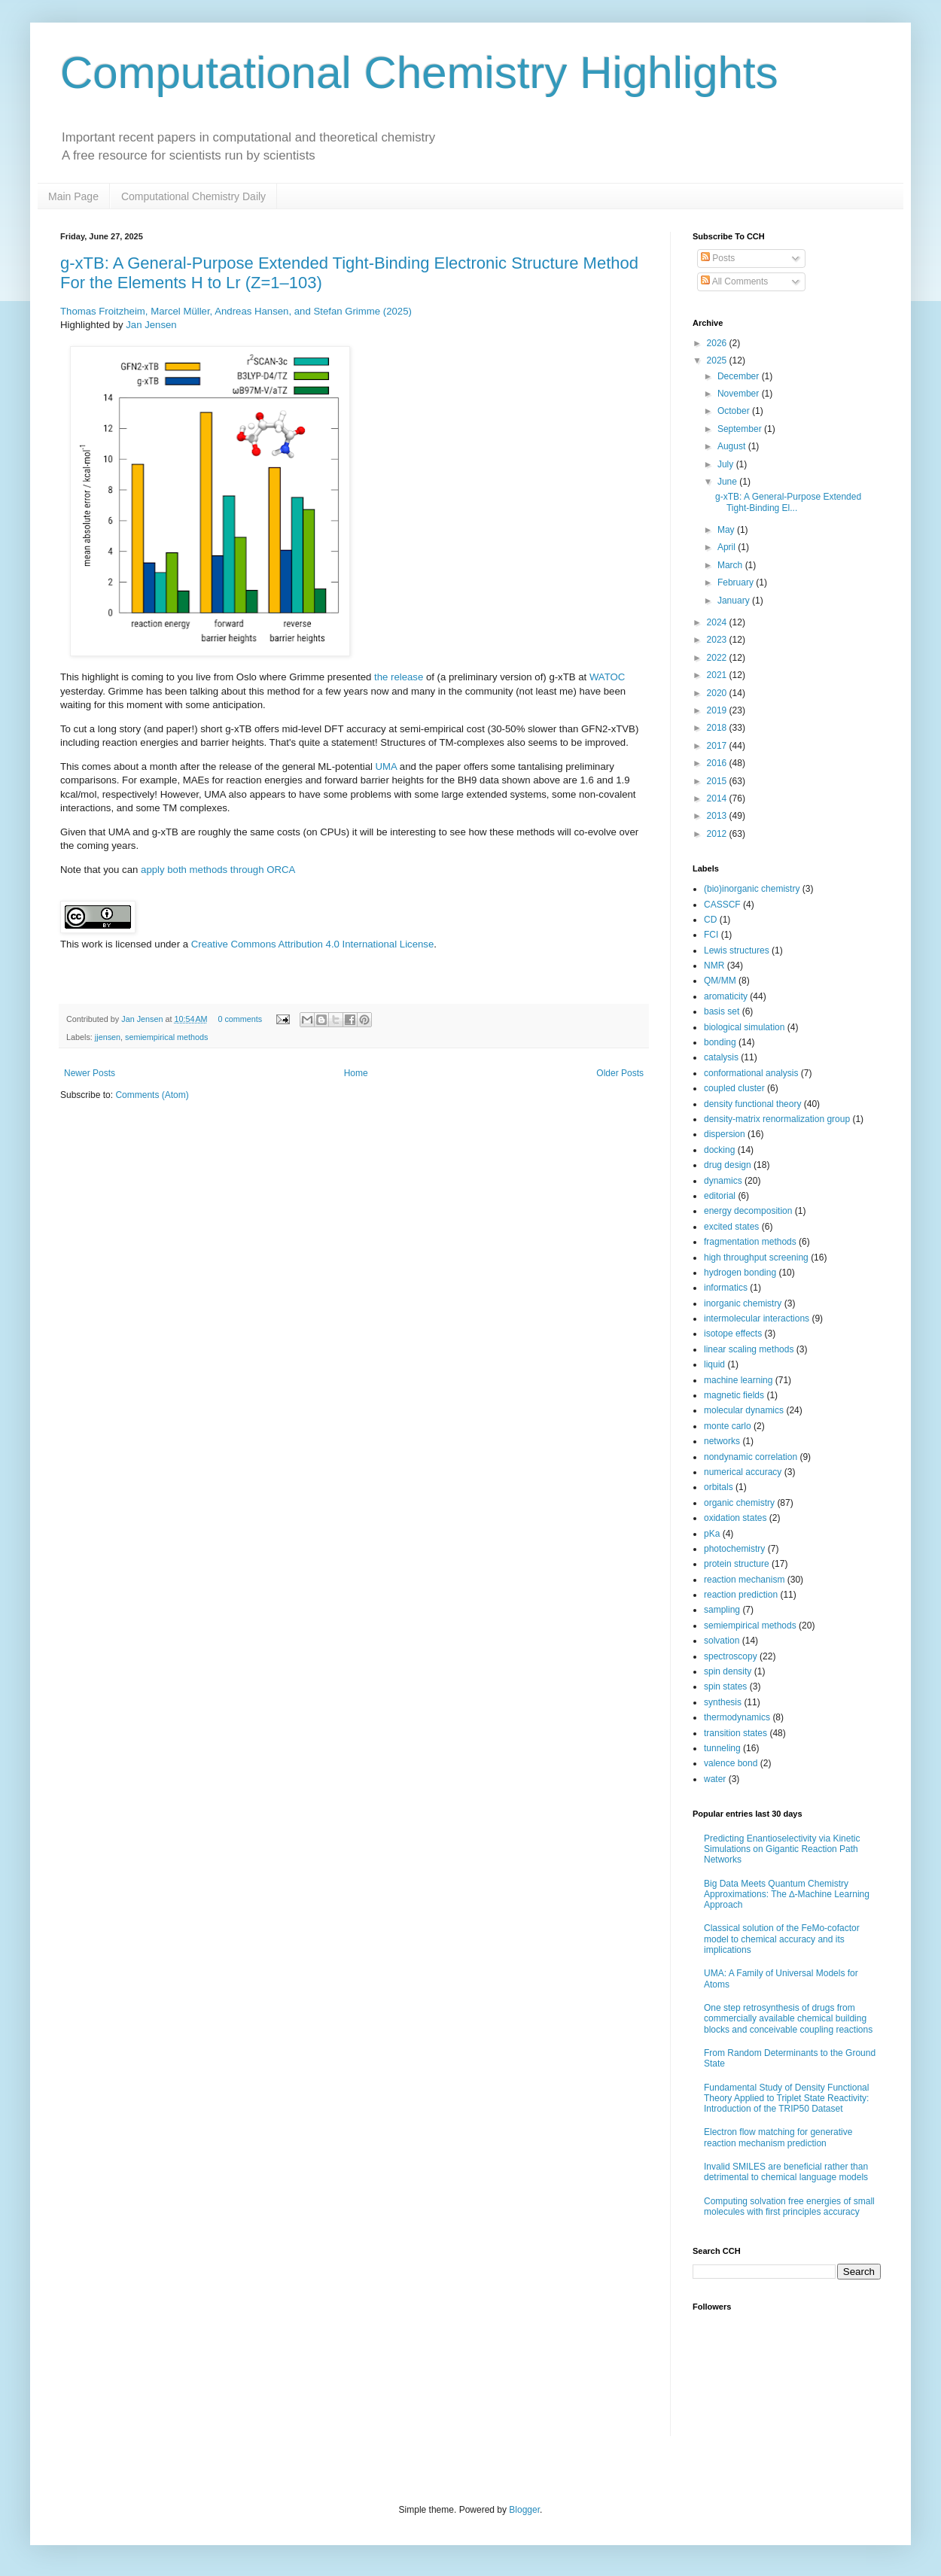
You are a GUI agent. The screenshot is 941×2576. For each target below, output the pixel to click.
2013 (718, 816)
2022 (718, 657)
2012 (718, 834)
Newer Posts (89, 1073)
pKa (712, 1533)
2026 (718, 343)
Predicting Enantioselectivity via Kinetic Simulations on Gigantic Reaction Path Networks (782, 1849)
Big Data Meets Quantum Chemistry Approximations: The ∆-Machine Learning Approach (786, 1894)
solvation (721, 1640)
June (728, 481)
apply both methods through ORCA (218, 869)
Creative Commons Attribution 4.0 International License (312, 944)
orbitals (718, 1487)
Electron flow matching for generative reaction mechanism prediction (778, 2137)
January (734, 600)
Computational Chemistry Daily (193, 196)
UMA (386, 766)
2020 (718, 693)
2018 (718, 727)
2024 (718, 622)
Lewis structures (736, 950)
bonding (720, 1042)
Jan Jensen (151, 324)
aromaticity (726, 996)
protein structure (736, 1564)
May (727, 530)
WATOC (607, 677)
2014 (718, 798)
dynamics (723, 1180)
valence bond (730, 1763)
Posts (718, 258)
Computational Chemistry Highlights (419, 72)
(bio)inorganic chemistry (751, 889)
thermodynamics (737, 1717)
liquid (714, 1364)
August (732, 446)
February (736, 582)
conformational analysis (751, 1073)
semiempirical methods (166, 1037)
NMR (714, 965)
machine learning (738, 1380)
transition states (735, 1733)
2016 (718, 763)
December (739, 376)
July (726, 464)
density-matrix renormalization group (777, 1119)
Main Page (73, 196)
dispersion (724, 1134)
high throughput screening (756, 1257)
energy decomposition (748, 1211)
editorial (719, 1196)
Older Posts (620, 1073)
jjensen (107, 1037)
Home (356, 1073)
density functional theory (752, 1104)
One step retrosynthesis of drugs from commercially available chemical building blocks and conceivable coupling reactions (788, 2019)
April (727, 547)
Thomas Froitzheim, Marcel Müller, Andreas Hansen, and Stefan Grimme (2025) (236, 311)
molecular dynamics (744, 1410)
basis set (721, 1011)
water (715, 1779)
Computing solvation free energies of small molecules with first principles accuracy (789, 2206)
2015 (718, 781)
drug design (727, 1165)
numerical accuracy (742, 1472)
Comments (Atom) (151, 1095)
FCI (711, 934)
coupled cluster (734, 1088)
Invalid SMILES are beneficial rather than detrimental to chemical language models (786, 2171)
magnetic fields (734, 1395)
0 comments (240, 1018)
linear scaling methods (748, 1349)
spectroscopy (730, 1656)
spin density (727, 1671)
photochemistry (734, 1548)
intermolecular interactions (756, 1318)
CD (710, 919)
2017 (718, 746)
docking (719, 1150)
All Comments (734, 281)
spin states (725, 1686)
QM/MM (720, 980)
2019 (718, 710)
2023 (718, 639)
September (740, 429)
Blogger (524, 2510)
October (734, 411)
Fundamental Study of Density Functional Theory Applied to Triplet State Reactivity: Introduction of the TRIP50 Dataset (786, 2098)
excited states (731, 1226)
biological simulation (744, 1027)
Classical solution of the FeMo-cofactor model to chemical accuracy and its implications (782, 1939)
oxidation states (735, 1518)
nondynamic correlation (750, 1457)
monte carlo (727, 1426)
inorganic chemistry (742, 1303)
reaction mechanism (744, 1579)
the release (398, 677)
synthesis (723, 1702)
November (739, 393)
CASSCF (722, 904)
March (731, 565)
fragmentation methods (750, 1241)
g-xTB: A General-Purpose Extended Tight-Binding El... (788, 501)
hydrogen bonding (740, 1272)
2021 (718, 675)
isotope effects (733, 1333)
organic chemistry (739, 1503)
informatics (726, 1287)
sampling (722, 1609)
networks (722, 1441)
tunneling (722, 1748)
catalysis (721, 1057)
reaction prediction (741, 1594)
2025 (718, 360)
